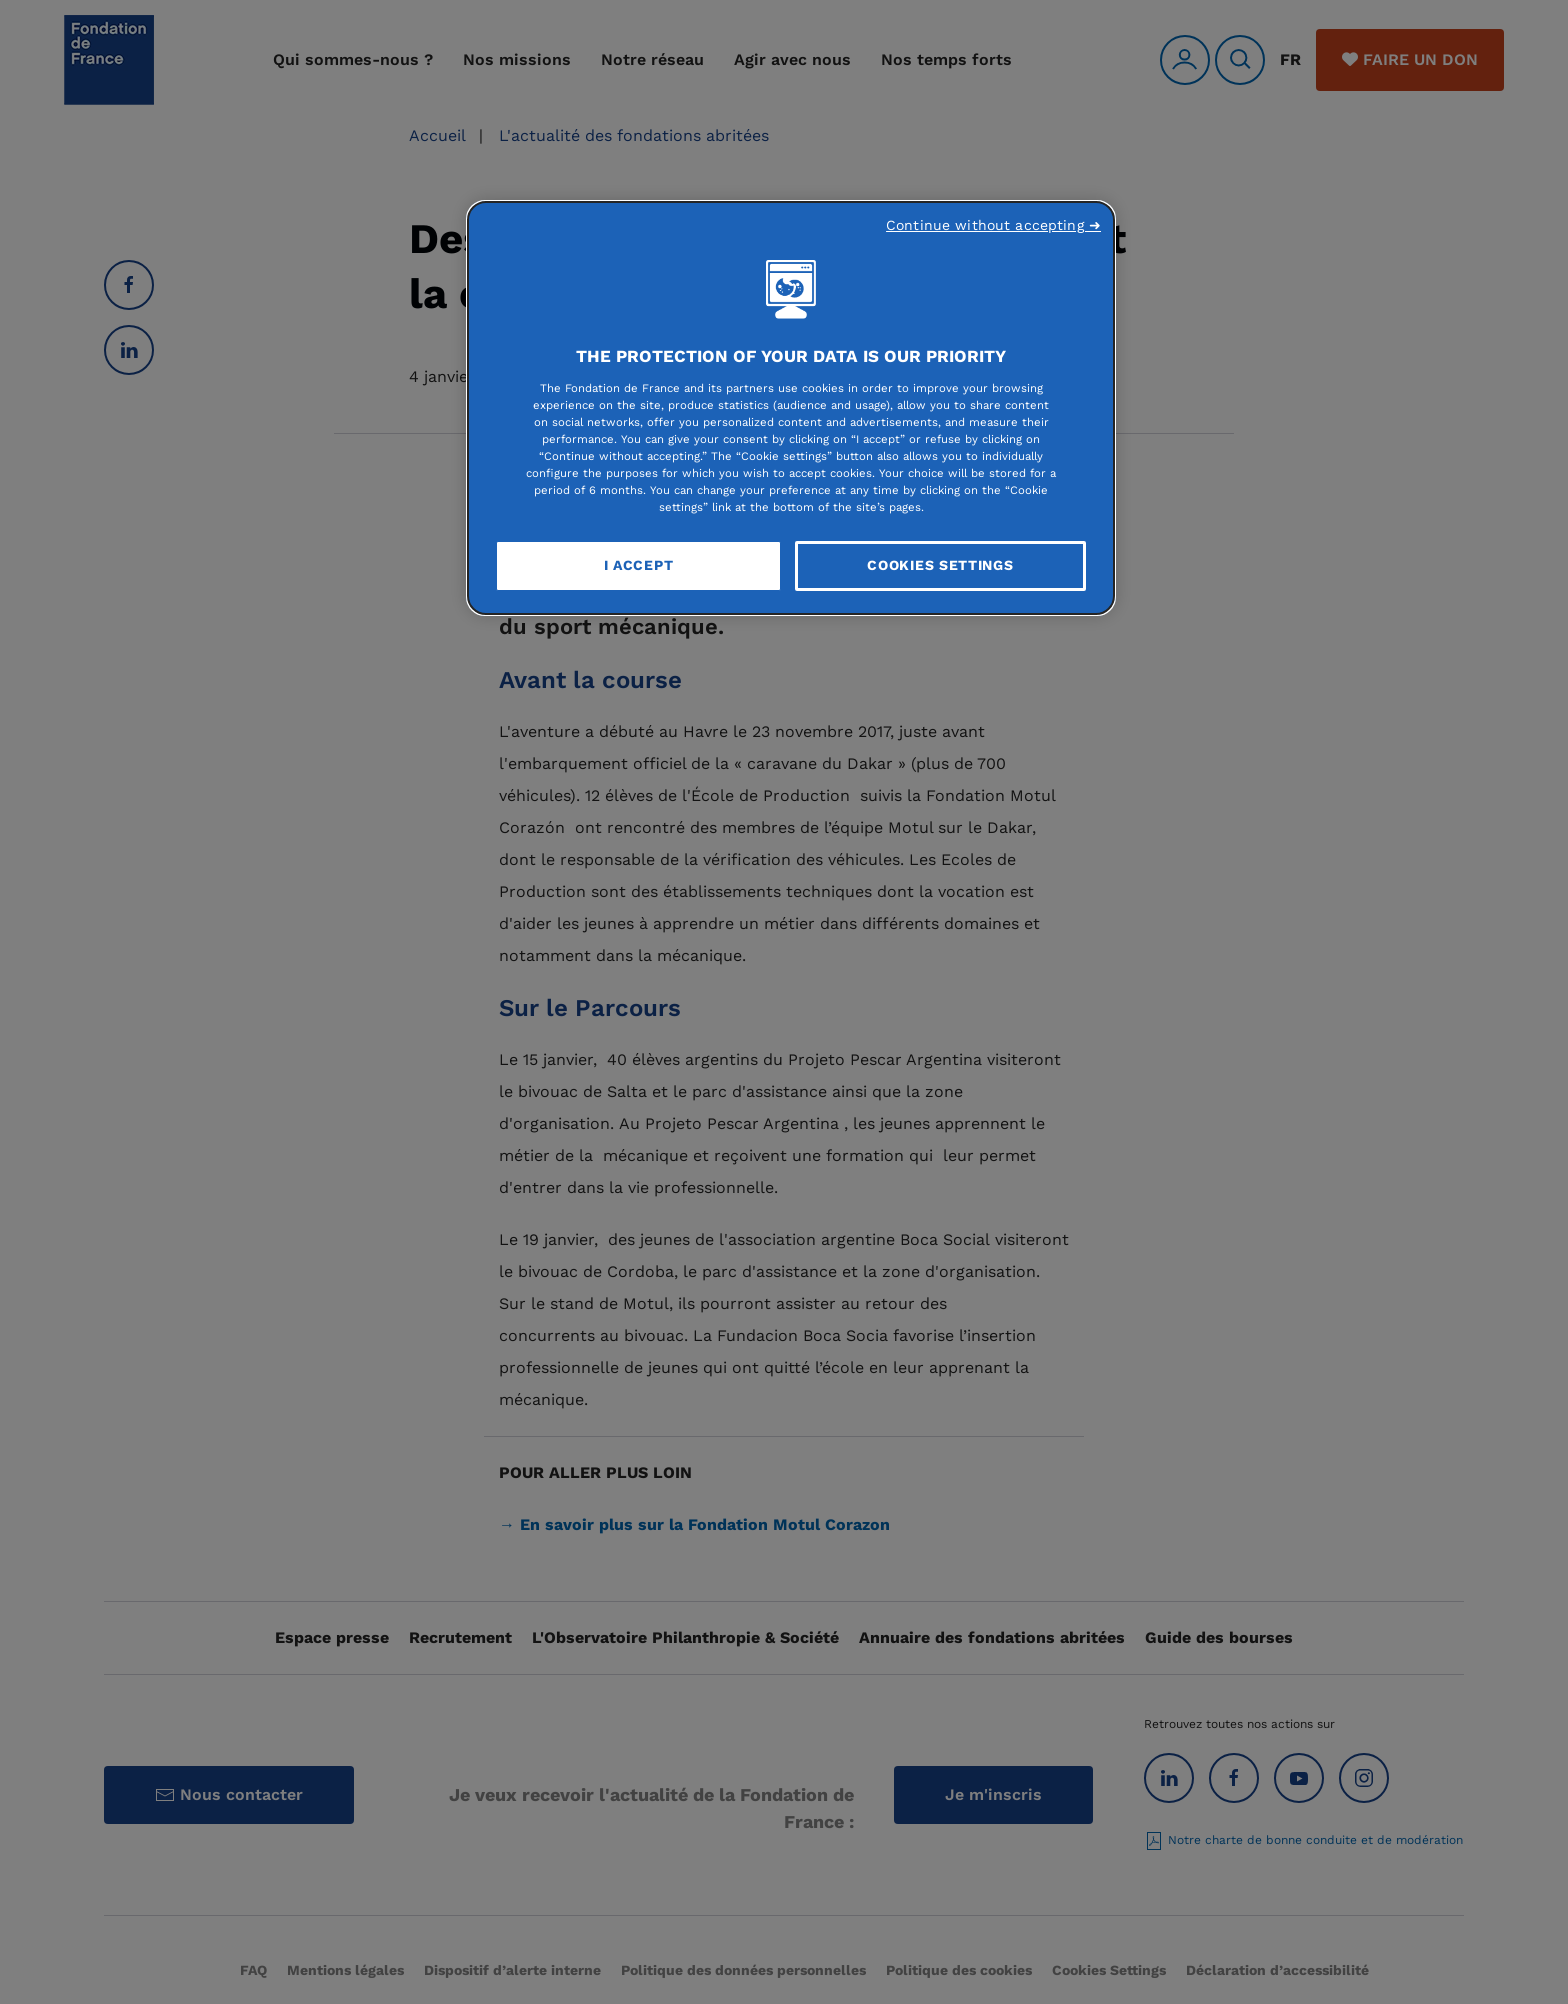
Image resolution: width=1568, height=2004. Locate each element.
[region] (791, 408)
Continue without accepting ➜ (993, 225)
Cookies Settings (940, 565)
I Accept (639, 565)
